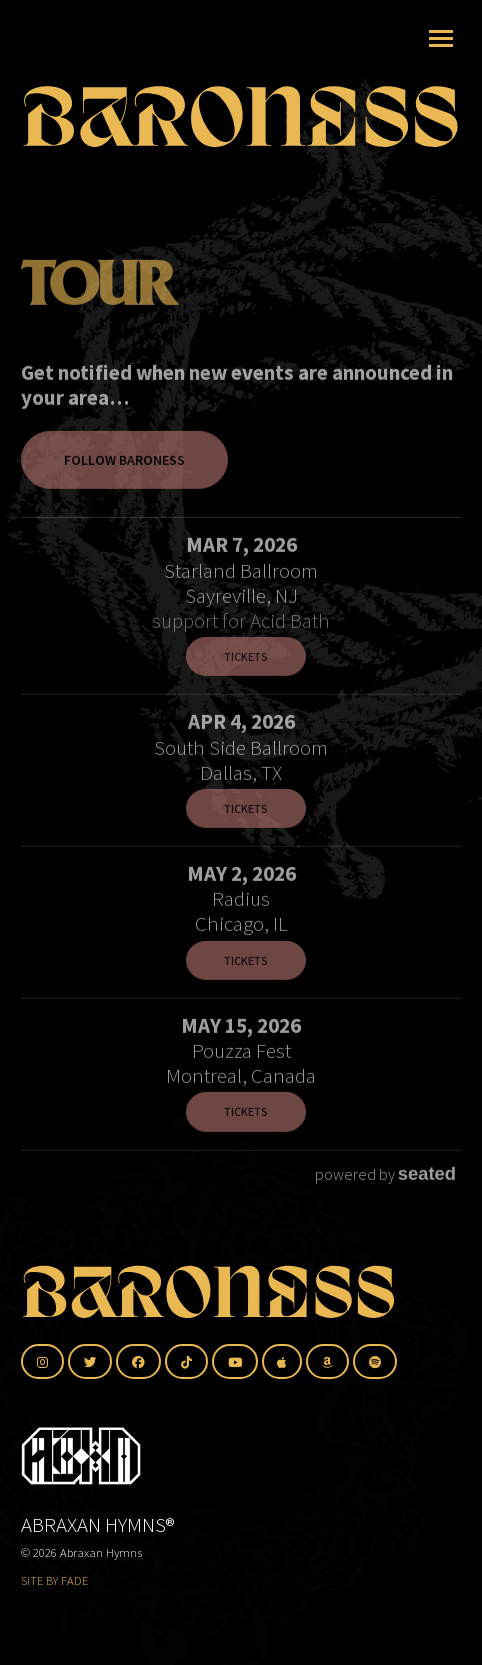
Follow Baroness (124, 475)
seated (427, 1188)
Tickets (245, 671)
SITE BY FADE (54, 1580)
